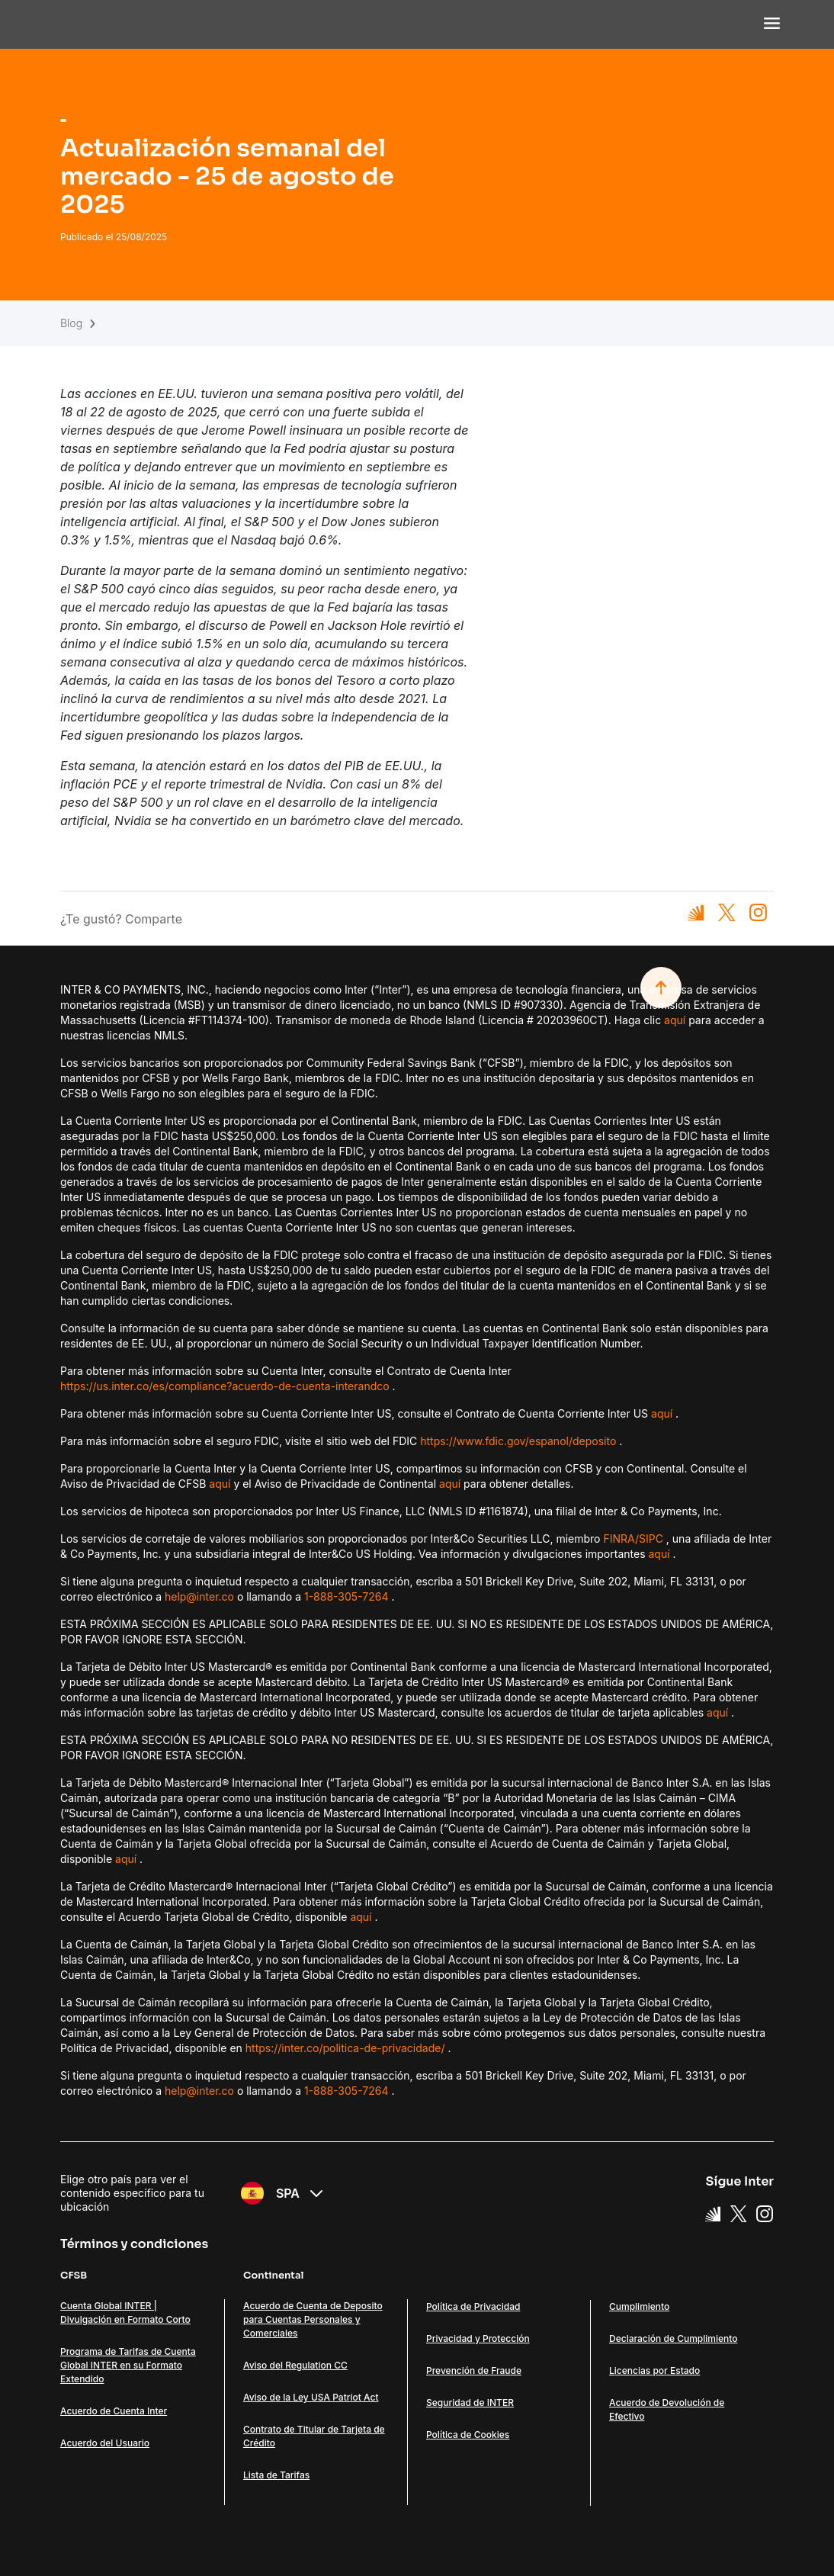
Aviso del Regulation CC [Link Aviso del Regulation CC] (295, 2365)
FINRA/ (621, 1538)
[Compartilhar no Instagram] (758, 912)
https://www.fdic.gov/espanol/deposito (518, 1440)
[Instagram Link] (764, 2213)
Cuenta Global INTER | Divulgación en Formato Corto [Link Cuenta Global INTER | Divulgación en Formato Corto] (125, 2312)
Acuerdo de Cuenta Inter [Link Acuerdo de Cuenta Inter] (113, 2411)
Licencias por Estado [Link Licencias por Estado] (654, 2370)
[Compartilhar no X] (726, 912)
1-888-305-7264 (346, 1596)
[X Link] (739, 2213)
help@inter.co (199, 1596)
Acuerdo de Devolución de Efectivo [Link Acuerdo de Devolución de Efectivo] (666, 2409)
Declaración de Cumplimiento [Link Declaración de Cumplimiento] (673, 2338)
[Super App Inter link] (713, 2213)
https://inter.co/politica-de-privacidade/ (345, 2047)
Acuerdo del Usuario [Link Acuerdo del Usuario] (104, 2443)
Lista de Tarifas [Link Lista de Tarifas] (276, 2475)
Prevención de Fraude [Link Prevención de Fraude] (473, 2370)
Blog (71, 322)
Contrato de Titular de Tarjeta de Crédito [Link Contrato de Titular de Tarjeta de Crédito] (314, 2436)
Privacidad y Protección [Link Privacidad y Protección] (478, 2338)
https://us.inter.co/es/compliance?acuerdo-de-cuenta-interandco (225, 1386)
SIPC (651, 1538)
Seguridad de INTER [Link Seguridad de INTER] (470, 2402)
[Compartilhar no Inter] (695, 912)
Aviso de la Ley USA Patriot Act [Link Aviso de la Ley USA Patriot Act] (310, 2397)
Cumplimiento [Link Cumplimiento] (639, 2306)
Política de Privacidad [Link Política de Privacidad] (473, 2306)
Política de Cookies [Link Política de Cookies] (467, 2434)
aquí (674, 1019)
